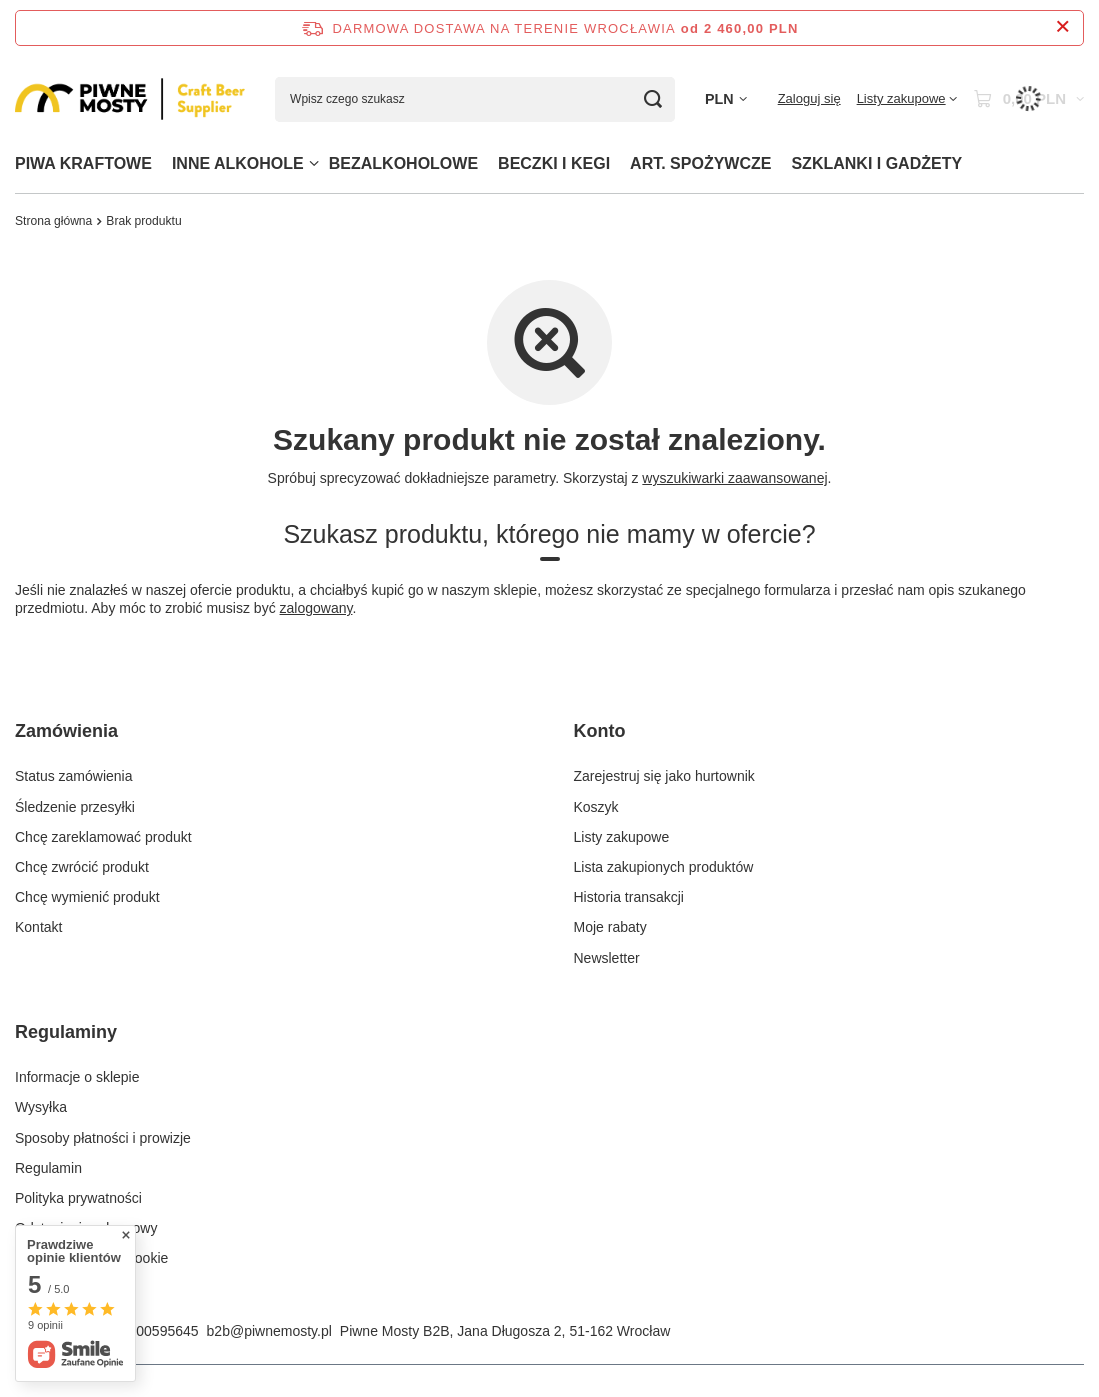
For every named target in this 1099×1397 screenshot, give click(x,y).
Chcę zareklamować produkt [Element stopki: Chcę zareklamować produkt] (103, 837)
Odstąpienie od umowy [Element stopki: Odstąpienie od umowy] (86, 1228)
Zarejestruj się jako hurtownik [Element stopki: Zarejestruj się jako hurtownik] (664, 776)
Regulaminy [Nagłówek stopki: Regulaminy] (66, 1032)
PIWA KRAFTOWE (83, 163)
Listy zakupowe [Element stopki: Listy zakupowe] (622, 837)
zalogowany (316, 608)
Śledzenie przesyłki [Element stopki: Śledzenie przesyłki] (75, 807)
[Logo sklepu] (130, 99)
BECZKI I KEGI (554, 163)
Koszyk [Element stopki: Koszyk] (596, 807)
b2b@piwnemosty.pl (269, 1331)
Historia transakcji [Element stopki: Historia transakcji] (629, 897)
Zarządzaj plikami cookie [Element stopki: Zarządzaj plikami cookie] (91, 1258)
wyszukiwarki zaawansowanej (734, 478)
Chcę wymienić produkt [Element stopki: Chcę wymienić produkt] (87, 897)
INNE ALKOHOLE (238, 163)
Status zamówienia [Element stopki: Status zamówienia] (74, 776)
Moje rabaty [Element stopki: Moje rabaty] (610, 927)
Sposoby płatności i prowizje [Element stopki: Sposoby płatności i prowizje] (103, 1138)
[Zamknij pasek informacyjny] (1062, 27)
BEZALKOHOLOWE (403, 163)
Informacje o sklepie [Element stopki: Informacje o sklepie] (77, 1077)
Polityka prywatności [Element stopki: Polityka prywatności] (78, 1198)
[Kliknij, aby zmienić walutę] (726, 99)
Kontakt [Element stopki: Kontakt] (38, 927)
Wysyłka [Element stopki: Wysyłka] (41, 1107)
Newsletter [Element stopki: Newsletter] (607, 958)
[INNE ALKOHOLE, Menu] (314, 163)
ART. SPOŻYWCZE (700, 163)
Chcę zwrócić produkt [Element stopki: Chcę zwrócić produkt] (82, 867)
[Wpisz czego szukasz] (475, 99)
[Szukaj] (652, 99)
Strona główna (53, 221)
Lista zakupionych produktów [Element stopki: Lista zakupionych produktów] (664, 867)
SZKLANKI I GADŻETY (876, 163)
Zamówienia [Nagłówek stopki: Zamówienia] (66, 731)
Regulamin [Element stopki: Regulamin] (48, 1168)
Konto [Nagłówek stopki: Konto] (600, 731)
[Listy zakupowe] (907, 99)
